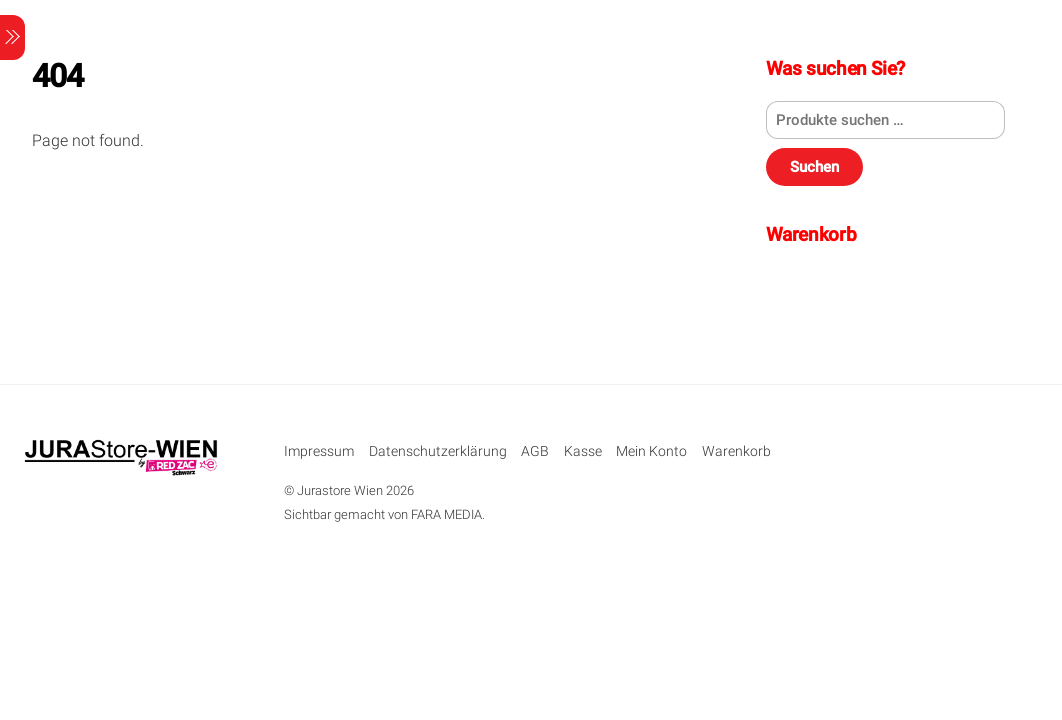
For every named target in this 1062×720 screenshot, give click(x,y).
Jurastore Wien (340, 490)
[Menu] (12, 37)
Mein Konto (651, 451)
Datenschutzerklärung (438, 451)
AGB (535, 451)
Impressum (319, 451)
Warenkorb (736, 451)
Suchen (814, 167)
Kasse (583, 451)
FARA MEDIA (446, 514)
